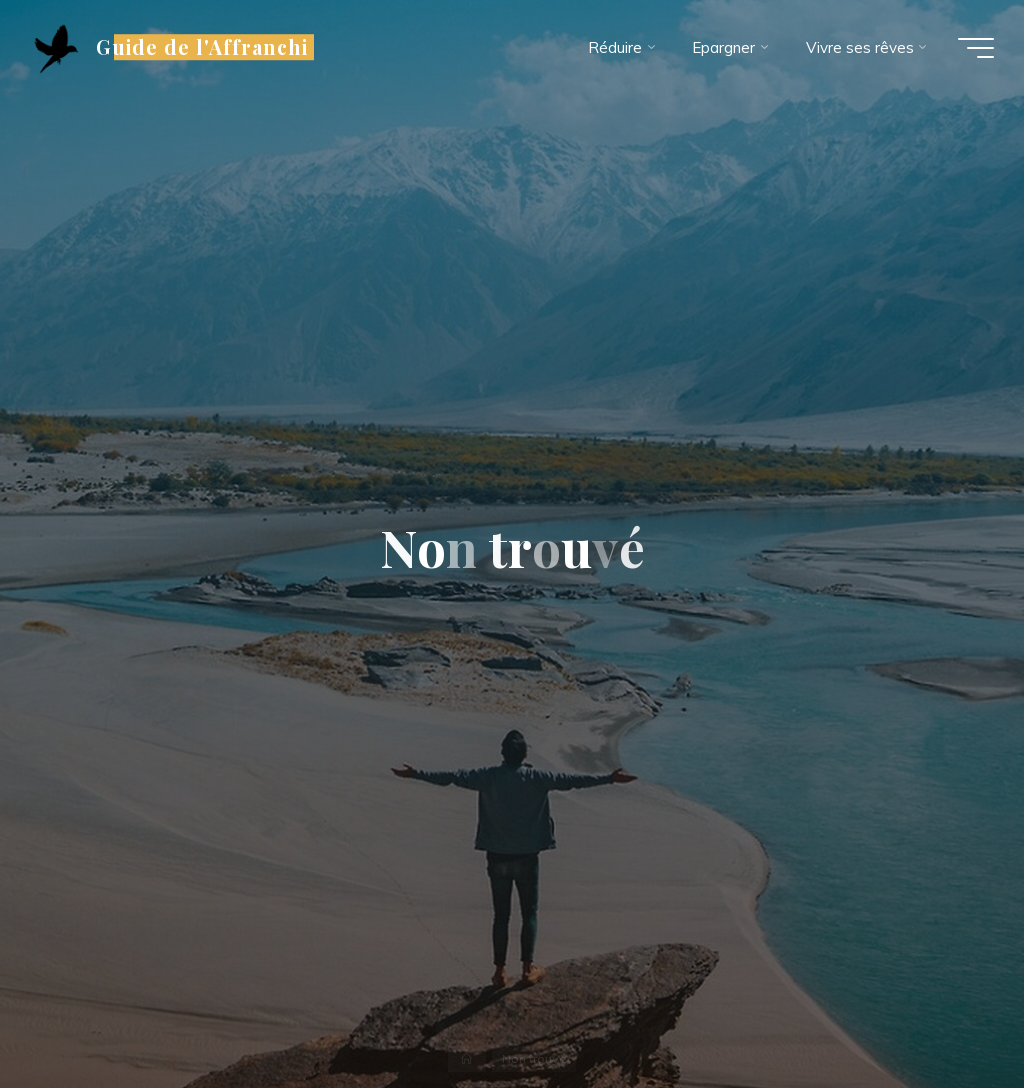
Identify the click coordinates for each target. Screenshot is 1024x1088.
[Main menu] (976, 48)
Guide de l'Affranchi (202, 47)
